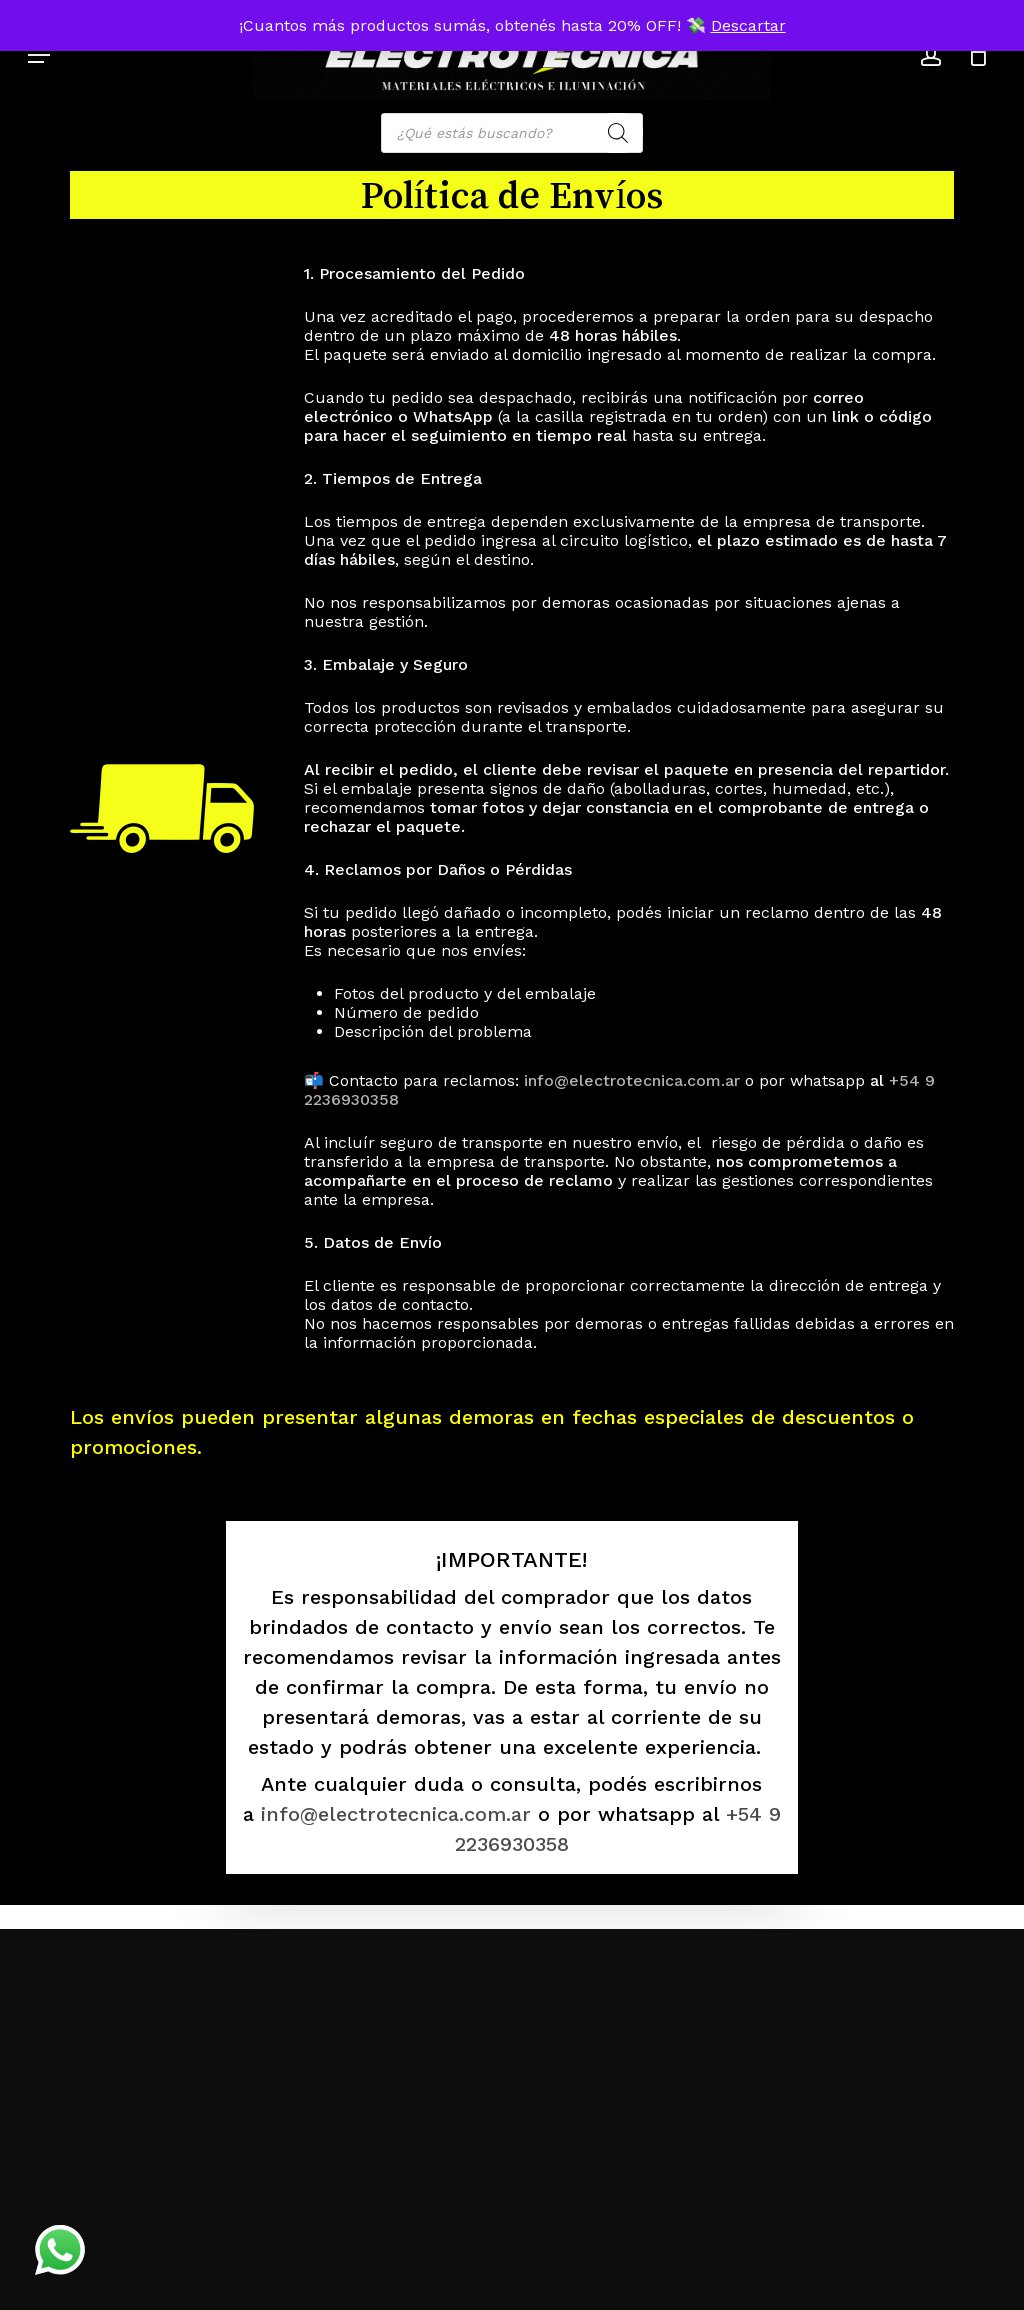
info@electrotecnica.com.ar (634, 1080)
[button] (39, 55)
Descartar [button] (748, 25)
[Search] (618, 133)
